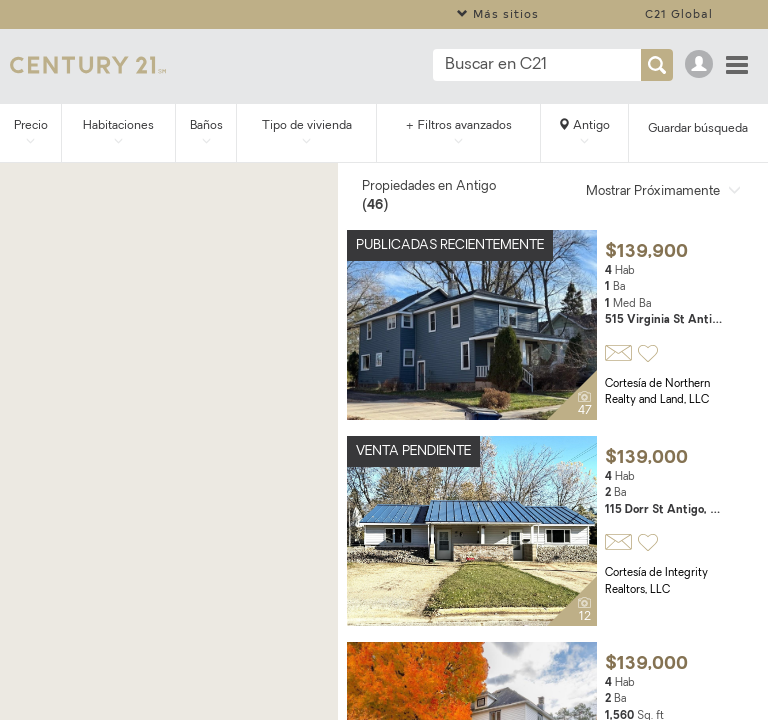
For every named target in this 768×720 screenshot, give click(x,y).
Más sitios (498, 13)
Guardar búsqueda (698, 129)
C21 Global (679, 13)
